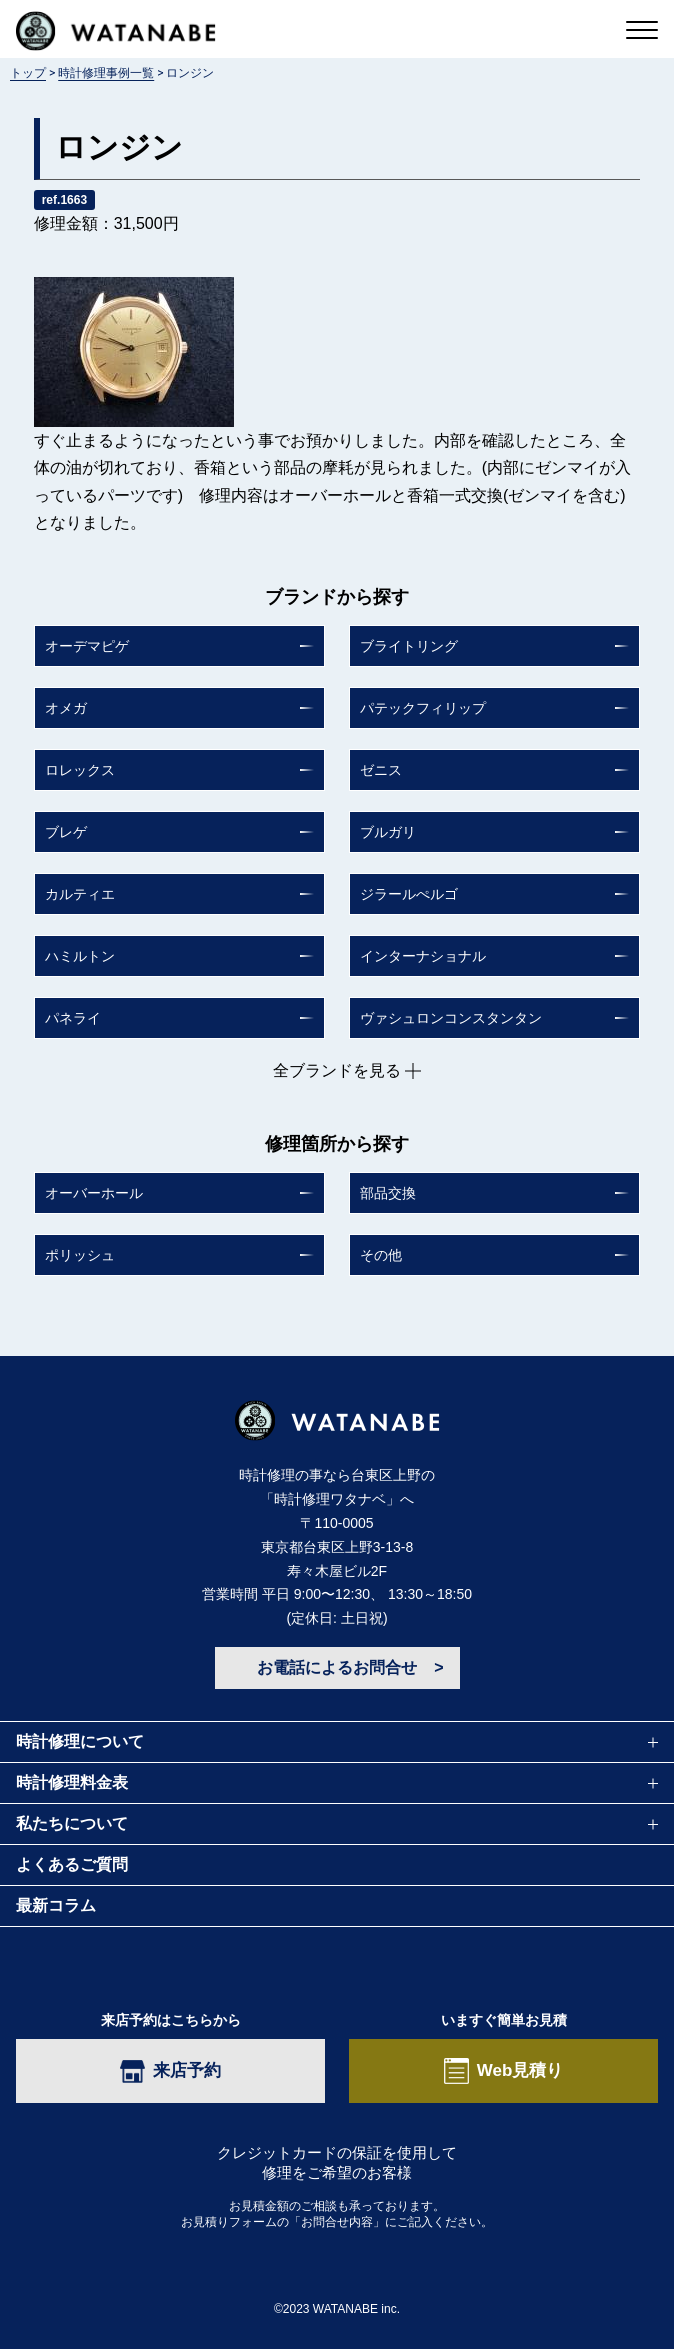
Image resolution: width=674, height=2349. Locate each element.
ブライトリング (409, 646)
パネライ (73, 1018)
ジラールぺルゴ (409, 894)
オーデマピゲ (87, 646)
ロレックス (80, 770)
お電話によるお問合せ (337, 1667)
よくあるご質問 (72, 1864)
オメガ (66, 708)
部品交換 (388, 1193)
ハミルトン (80, 956)
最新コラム (56, 1905)
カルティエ (80, 894)
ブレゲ (66, 832)
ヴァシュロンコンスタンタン (451, 1018)
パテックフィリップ (423, 708)
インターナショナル (423, 956)
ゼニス (381, 770)
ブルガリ (388, 832)
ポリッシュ (80, 1255)
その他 (381, 1255)
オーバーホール (94, 1193)
